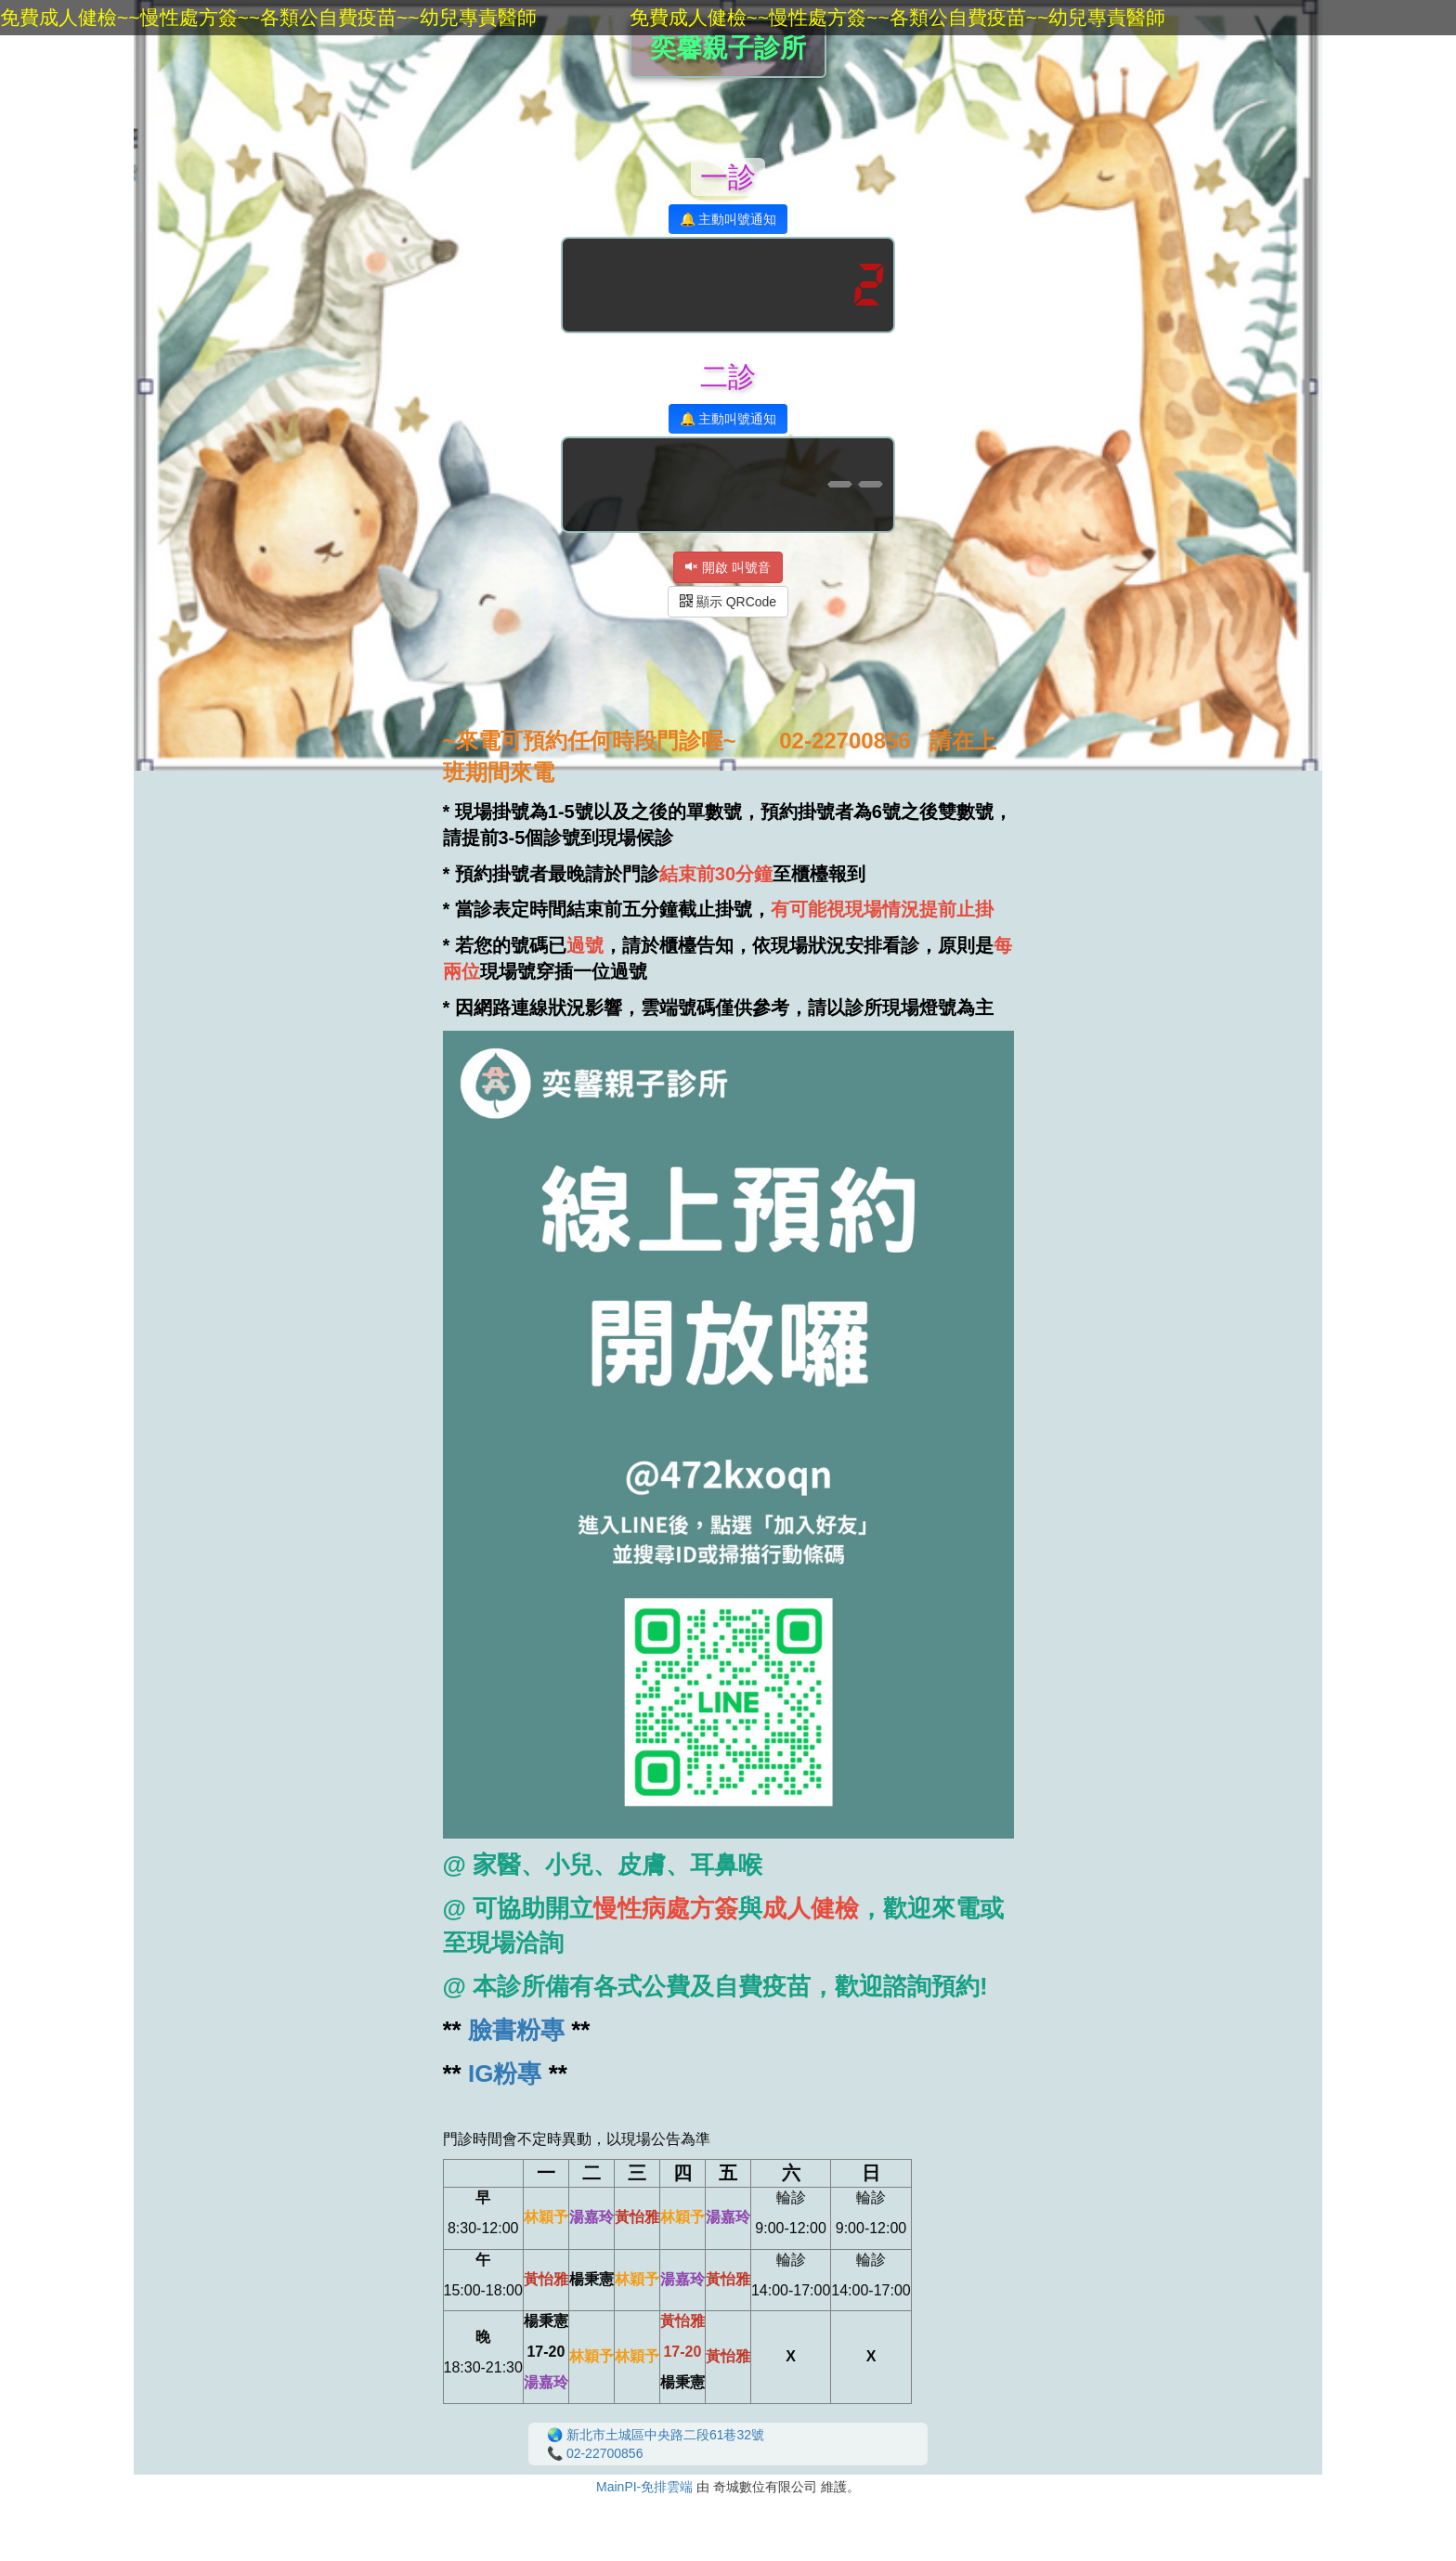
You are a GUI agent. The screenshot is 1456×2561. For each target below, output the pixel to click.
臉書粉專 (516, 2030)
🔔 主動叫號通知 (728, 219)
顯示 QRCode (728, 601)
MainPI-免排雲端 (644, 2486)
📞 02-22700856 (595, 2453)
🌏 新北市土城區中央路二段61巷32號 (655, 2434)
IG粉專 (504, 2073)
